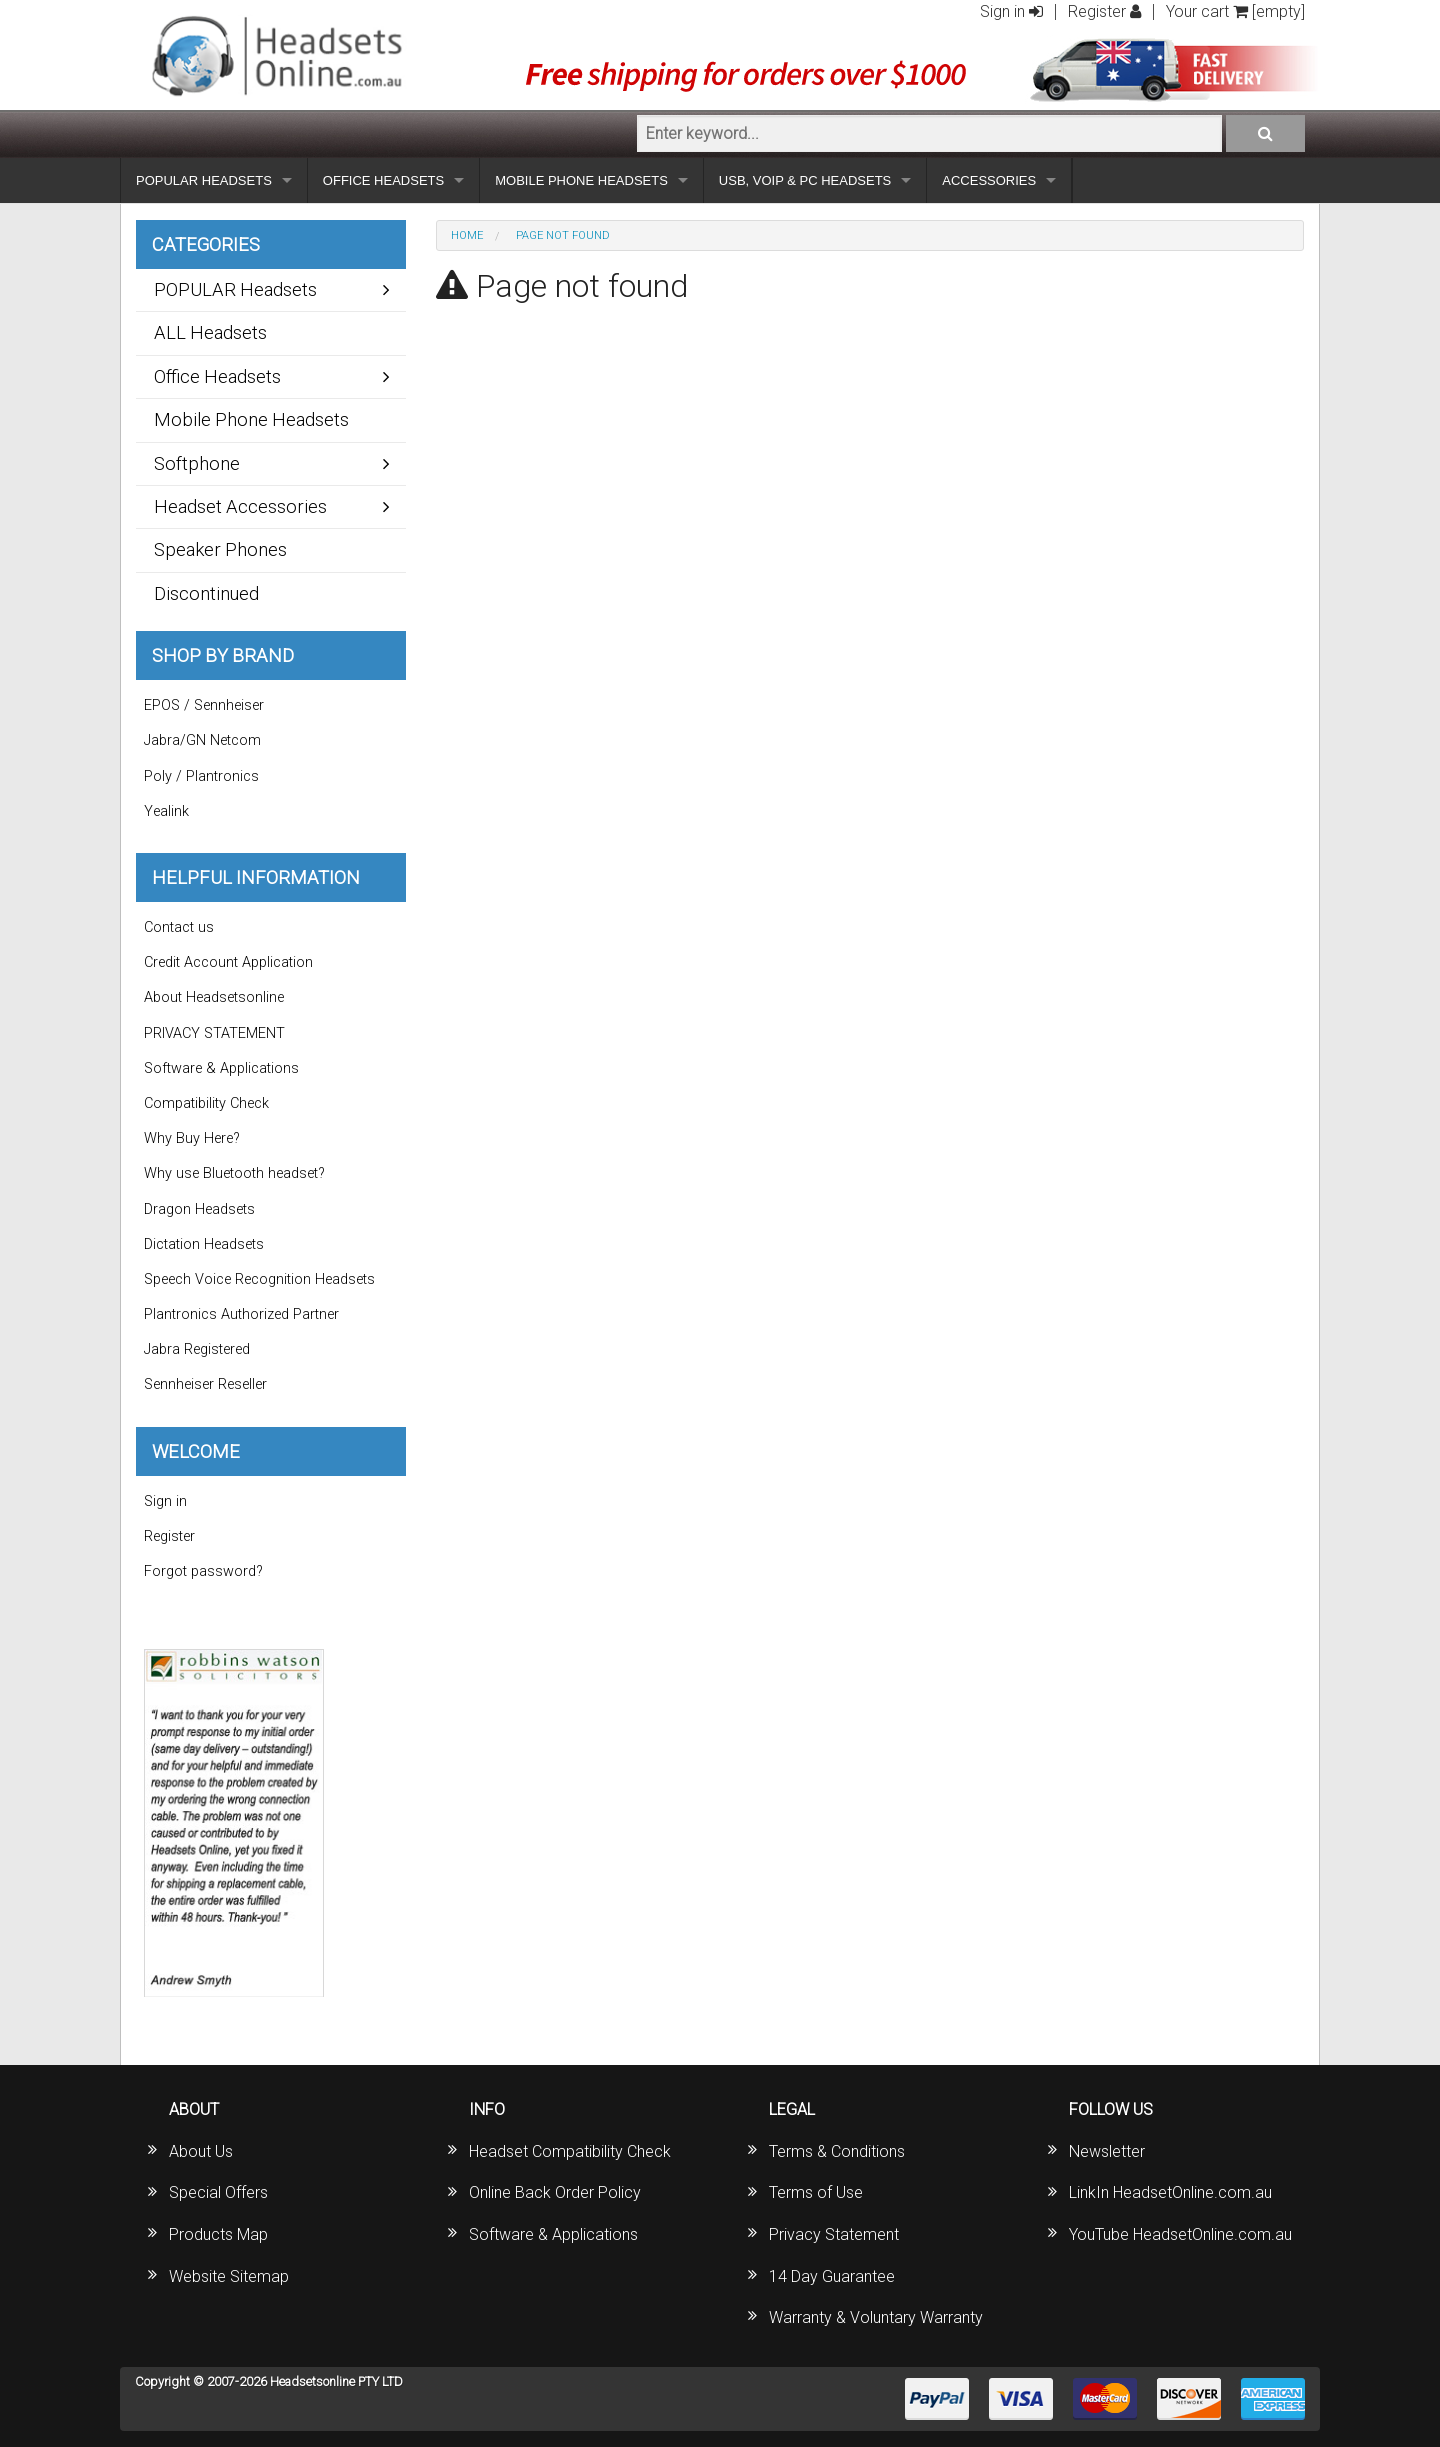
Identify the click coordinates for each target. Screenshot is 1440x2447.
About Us (201, 2151)
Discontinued (206, 593)
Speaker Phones (220, 549)
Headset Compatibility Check (570, 2151)
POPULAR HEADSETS (204, 180)
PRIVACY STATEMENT (214, 1033)
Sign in (1011, 11)
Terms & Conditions (837, 2151)
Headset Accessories (240, 506)
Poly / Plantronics (201, 776)
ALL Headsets (210, 332)
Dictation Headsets (204, 1244)
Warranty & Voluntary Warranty (876, 2317)
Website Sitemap (229, 2276)
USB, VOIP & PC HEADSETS (805, 180)
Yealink (166, 811)
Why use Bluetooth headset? (234, 1173)
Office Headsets (217, 376)
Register (1104, 11)
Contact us (179, 927)
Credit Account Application (228, 962)
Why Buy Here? (192, 1138)
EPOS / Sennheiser (204, 705)
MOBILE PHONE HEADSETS (581, 180)
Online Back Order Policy (555, 2192)
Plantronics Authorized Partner (241, 1314)
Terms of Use (816, 2192)
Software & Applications (221, 1068)
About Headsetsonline (214, 997)
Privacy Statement (834, 2234)
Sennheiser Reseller (205, 1384)
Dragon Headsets (199, 1209)
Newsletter (1107, 2151)
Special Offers (218, 2192)
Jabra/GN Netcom (202, 740)
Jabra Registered (197, 1349)
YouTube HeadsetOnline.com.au (1180, 2234)
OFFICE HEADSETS (383, 180)
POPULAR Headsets (235, 289)
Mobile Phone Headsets (251, 419)
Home (467, 235)
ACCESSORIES (989, 180)
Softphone (197, 463)
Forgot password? (203, 1571)
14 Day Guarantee (832, 2276)
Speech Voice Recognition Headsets (259, 1279)
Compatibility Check (206, 1103)
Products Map (218, 2234)
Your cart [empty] (1235, 11)
